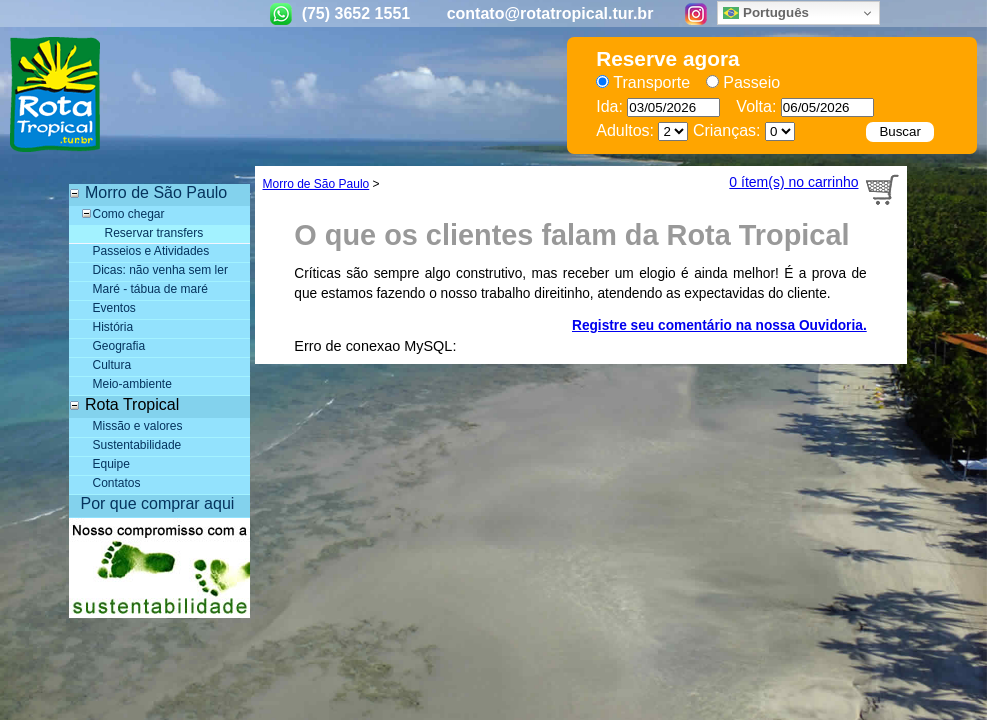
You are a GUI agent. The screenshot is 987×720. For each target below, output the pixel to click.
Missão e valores (138, 426)
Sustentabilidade (137, 445)
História (113, 327)
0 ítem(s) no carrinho (793, 182)
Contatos (117, 483)
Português (766, 13)
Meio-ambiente (132, 384)
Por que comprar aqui (158, 503)
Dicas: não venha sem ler (160, 270)
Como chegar (129, 214)
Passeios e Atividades (151, 251)
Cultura (112, 365)
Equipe (111, 464)
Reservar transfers (154, 233)
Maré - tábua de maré (150, 289)
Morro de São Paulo (316, 184)
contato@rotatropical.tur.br (550, 13)
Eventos (114, 308)
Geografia (119, 346)
